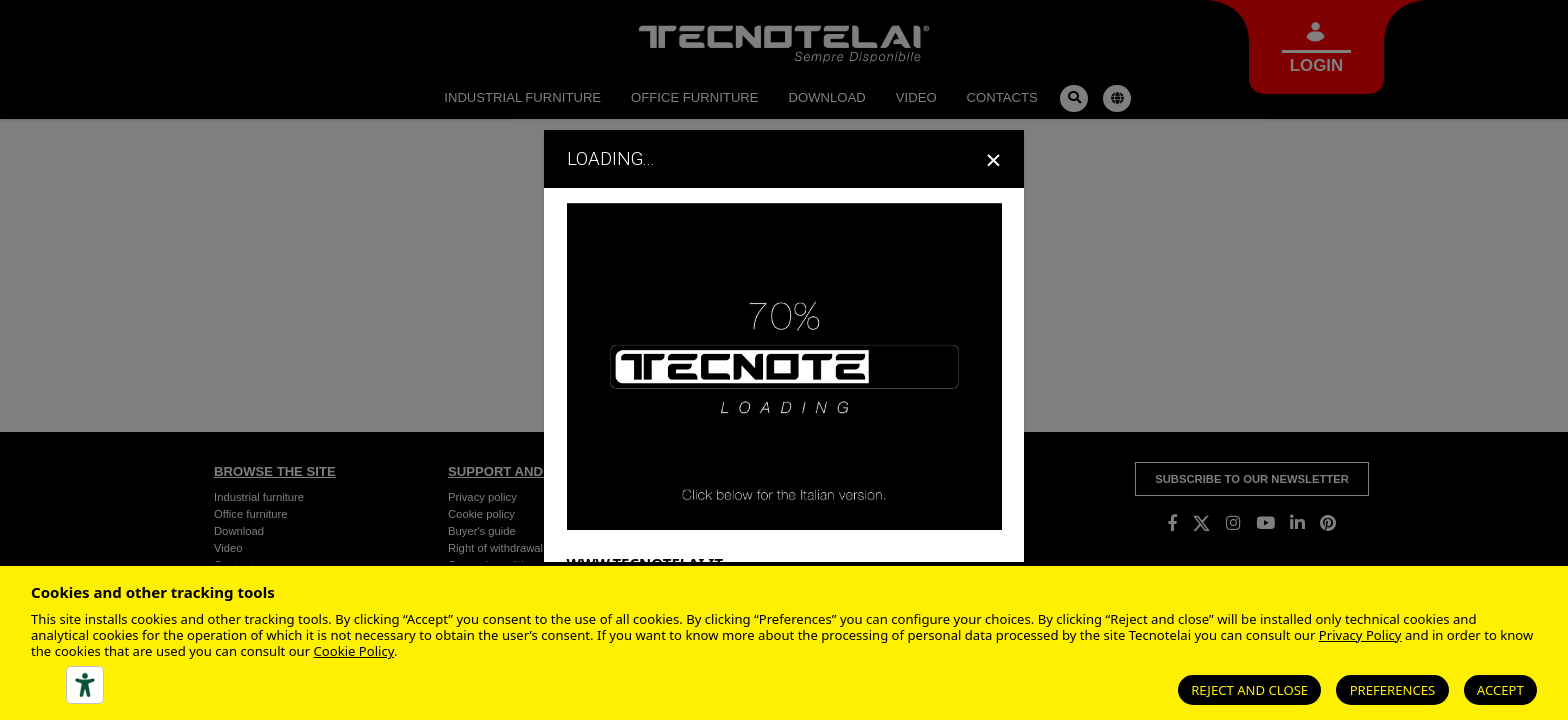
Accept (1500, 690)
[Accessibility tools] (85, 685)
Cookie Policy (354, 651)
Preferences (1393, 690)
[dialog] (784, 360)
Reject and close (1249, 690)
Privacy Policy (1360, 635)
